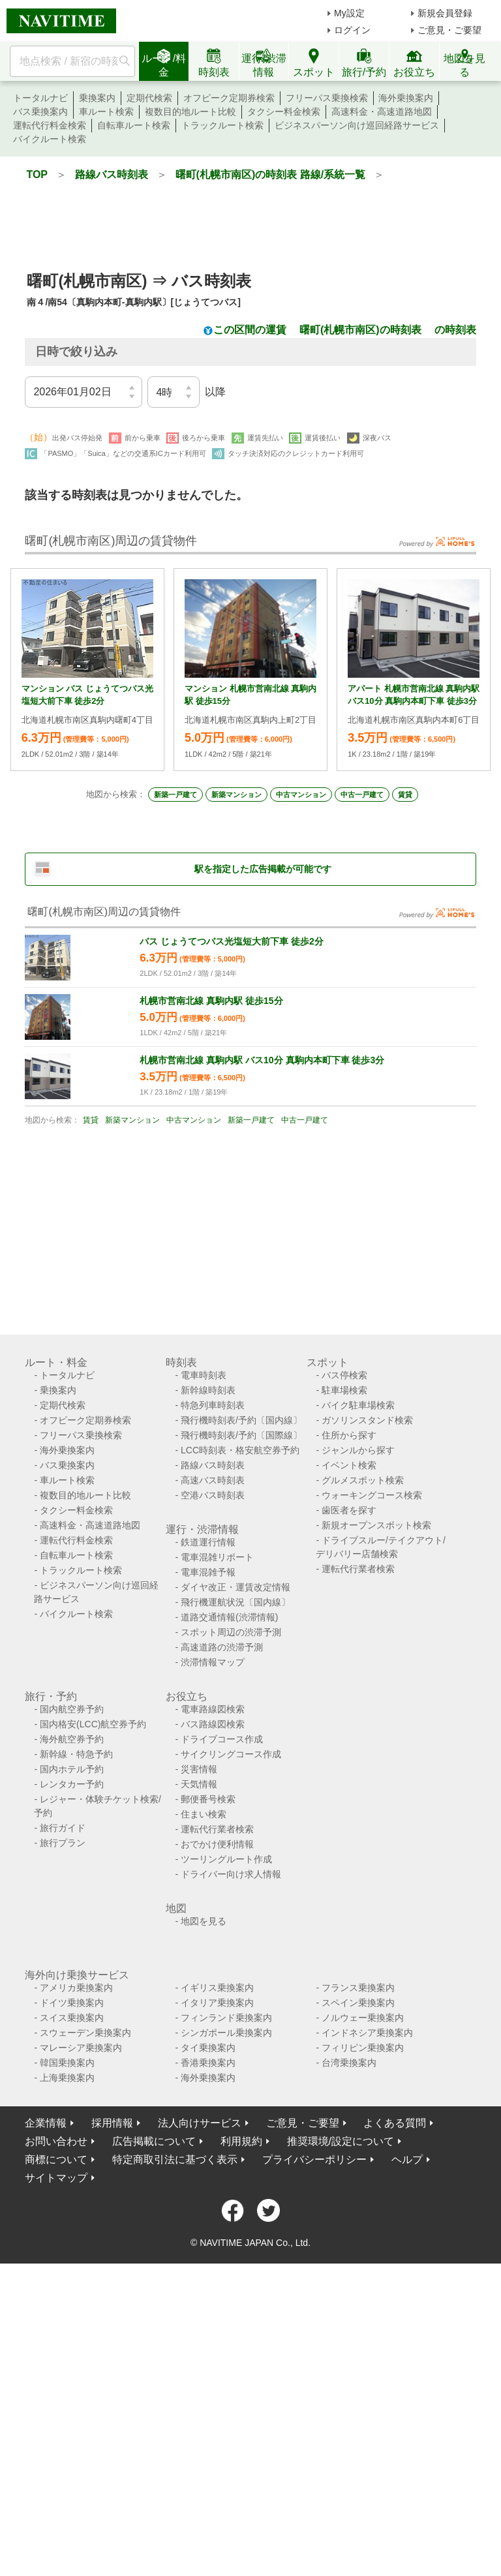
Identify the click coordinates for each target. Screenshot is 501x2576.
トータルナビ (40, 98)
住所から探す (349, 1435)
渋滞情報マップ (213, 1662)
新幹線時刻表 (208, 1390)
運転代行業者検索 (358, 1569)
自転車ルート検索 (133, 125)
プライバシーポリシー (314, 2159)
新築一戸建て (175, 794)
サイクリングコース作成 (231, 1754)
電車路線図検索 (213, 1709)
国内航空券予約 (72, 1709)
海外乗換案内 (405, 98)
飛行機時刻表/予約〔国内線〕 (241, 1420)
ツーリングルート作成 (226, 1859)
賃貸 (405, 794)
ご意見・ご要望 (449, 30)
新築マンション (236, 794)
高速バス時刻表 (213, 1480)
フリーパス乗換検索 (327, 98)
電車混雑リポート (217, 1557)
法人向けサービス (199, 2123)
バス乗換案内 (40, 111)
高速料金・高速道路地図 (381, 111)
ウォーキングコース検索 (372, 1495)
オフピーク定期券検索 (229, 98)
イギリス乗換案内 (217, 1987)
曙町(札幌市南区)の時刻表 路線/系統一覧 (270, 174)
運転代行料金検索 (49, 125)
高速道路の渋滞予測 (222, 1647)
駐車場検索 (344, 1390)
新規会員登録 (445, 13)
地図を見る (203, 1921)
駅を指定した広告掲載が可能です (262, 869)
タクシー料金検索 (283, 111)
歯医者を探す (349, 1510)
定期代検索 (149, 98)
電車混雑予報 (208, 1572)
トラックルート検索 (222, 125)
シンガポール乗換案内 (226, 2032)
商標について (56, 2159)
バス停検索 (344, 1375)
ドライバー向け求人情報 (231, 1874)
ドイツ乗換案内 (72, 2002)
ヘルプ (407, 2159)
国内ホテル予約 (72, 1769)
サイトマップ (56, 2177)
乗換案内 (97, 98)
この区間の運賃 (249, 329)
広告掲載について (154, 2141)
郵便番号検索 (208, 1799)
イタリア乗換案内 (217, 2002)
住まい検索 (203, 1814)
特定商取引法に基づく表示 (174, 2159)
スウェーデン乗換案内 (85, 2032)
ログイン (352, 30)
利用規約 (241, 2141)
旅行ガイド (62, 1828)
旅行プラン (62, 1843)
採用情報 (112, 2123)
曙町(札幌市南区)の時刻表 (360, 329)
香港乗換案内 (208, 2062)
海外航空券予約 (72, 1739)
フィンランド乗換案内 (226, 2017)
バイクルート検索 (49, 139)
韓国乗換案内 (67, 2062)
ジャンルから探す (358, 1450)
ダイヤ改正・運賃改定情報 (235, 1587)
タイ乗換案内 (208, 2047)
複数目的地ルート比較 (190, 111)
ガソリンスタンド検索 (367, 1420)
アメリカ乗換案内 (76, 1987)
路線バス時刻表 (111, 174)
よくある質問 (394, 2123)
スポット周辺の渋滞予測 (231, 1632)
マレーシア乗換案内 (81, 2047)
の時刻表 (455, 329)
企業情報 (46, 2123)
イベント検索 (349, 1465)
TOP (37, 174)
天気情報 (199, 1784)
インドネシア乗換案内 (367, 2032)
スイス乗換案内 (72, 2017)
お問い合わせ (56, 2141)
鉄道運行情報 (208, 1542)
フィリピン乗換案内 (363, 2047)
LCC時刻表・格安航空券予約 (240, 1450)
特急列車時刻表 (213, 1405)
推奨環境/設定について (340, 2141)
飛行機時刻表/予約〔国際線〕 (241, 1435)
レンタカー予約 (72, 1784)
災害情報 (199, 1769)
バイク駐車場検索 (358, 1405)
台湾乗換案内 (349, 2062)
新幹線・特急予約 (76, 1754)
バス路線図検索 (213, 1724)
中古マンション (301, 794)
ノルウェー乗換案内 (363, 2017)
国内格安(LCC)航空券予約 (93, 1724)
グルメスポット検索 (363, 1480)
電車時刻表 (203, 1375)
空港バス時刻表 (213, 1495)
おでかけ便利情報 (217, 1844)
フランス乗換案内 (358, 1987)
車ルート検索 (106, 111)
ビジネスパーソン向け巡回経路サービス (357, 125)
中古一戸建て (362, 794)
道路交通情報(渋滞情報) (229, 1617)
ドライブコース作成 (222, 1739)
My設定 (349, 13)
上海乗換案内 (67, 2077)
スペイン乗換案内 (358, 2002)
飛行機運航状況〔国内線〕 (235, 1602)
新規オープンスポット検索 (376, 1525)
